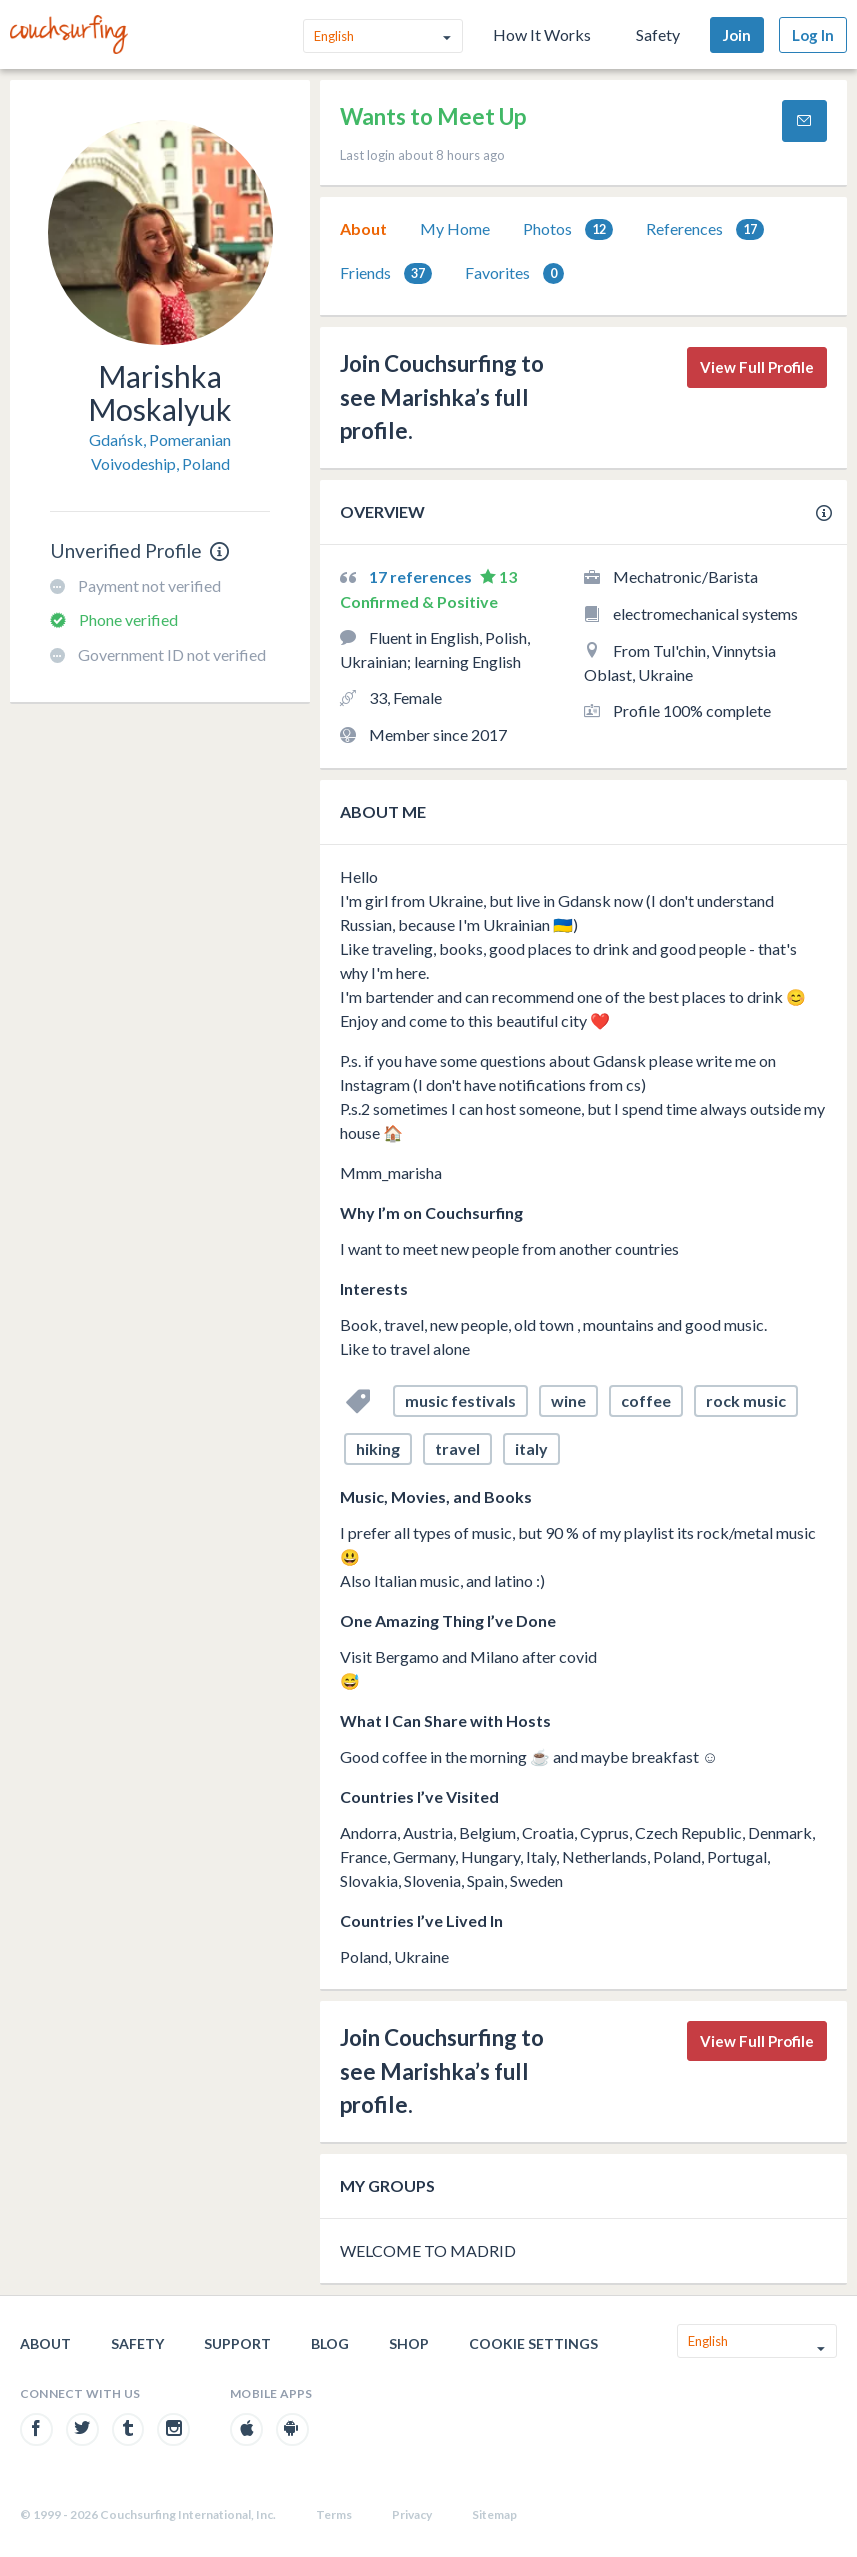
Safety (658, 34)
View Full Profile (757, 367)
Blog (330, 2343)
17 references (422, 576)
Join (737, 35)
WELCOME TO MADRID (428, 2250)
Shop (409, 2343)
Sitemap (494, 2514)
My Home (455, 228)
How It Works (542, 34)
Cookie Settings (533, 2343)
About (363, 228)
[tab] (363, 229)
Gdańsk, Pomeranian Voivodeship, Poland (160, 451)
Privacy (412, 2514)
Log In (813, 35)
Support (237, 2343)
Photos (568, 229)
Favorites (514, 273)
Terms (334, 2514)
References (705, 229)
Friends (386, 273)
